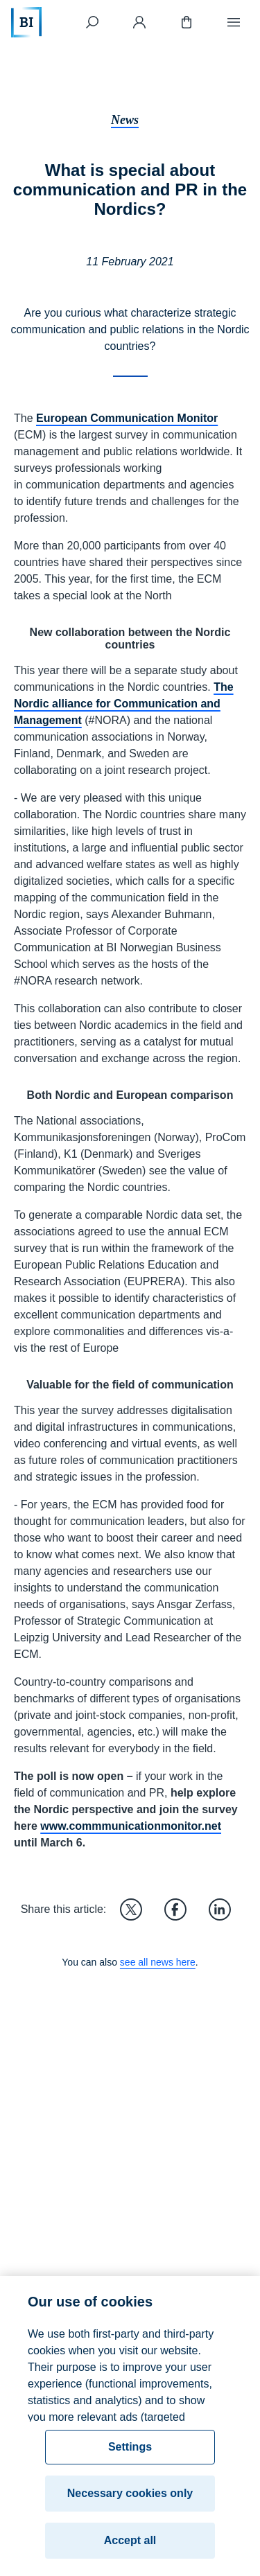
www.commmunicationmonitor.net (130, 1826)
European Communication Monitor (127, 418)
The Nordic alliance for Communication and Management (124, 703)
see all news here (158, 1962)
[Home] (26, 22)
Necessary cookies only (130, 2498)
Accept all (130, 2545)
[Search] (92, 22)
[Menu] (233, 22)
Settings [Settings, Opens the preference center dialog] (130, 2452)
